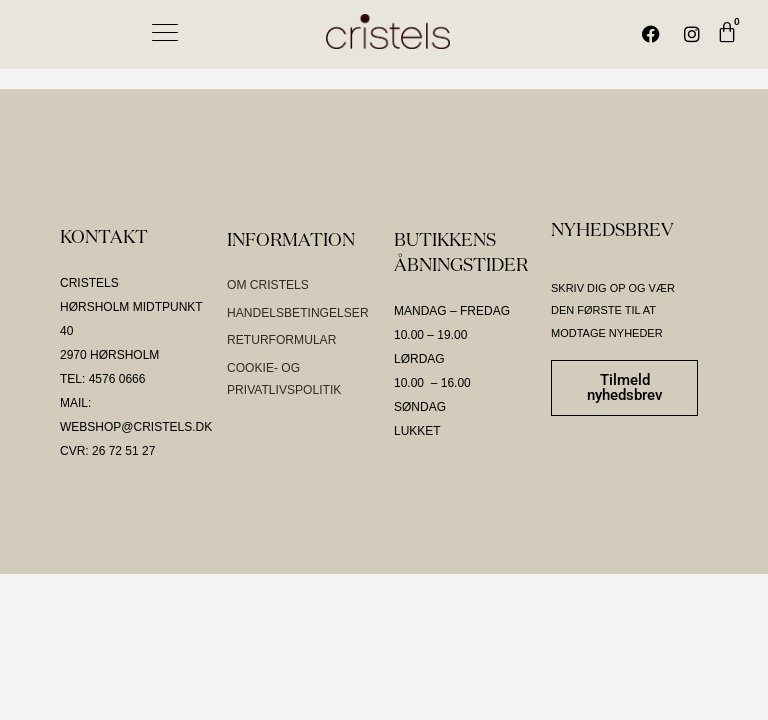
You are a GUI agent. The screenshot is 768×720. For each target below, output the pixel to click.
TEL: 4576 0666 (102, 379)
